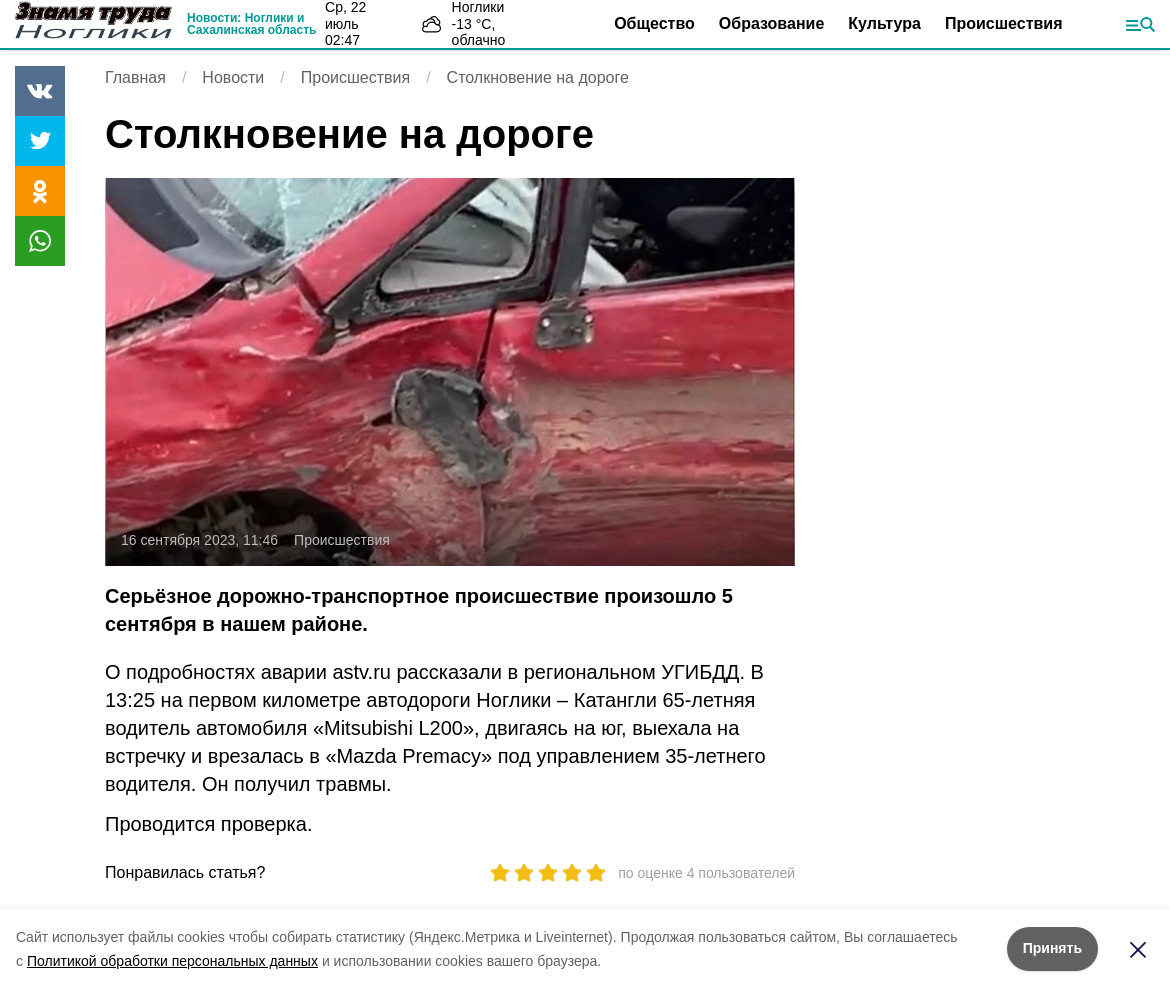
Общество (654, 23)
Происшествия (1004, 23)
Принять (1052, 948)
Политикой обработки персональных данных (172, 961)
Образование (771, 23)
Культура (884, 23)
